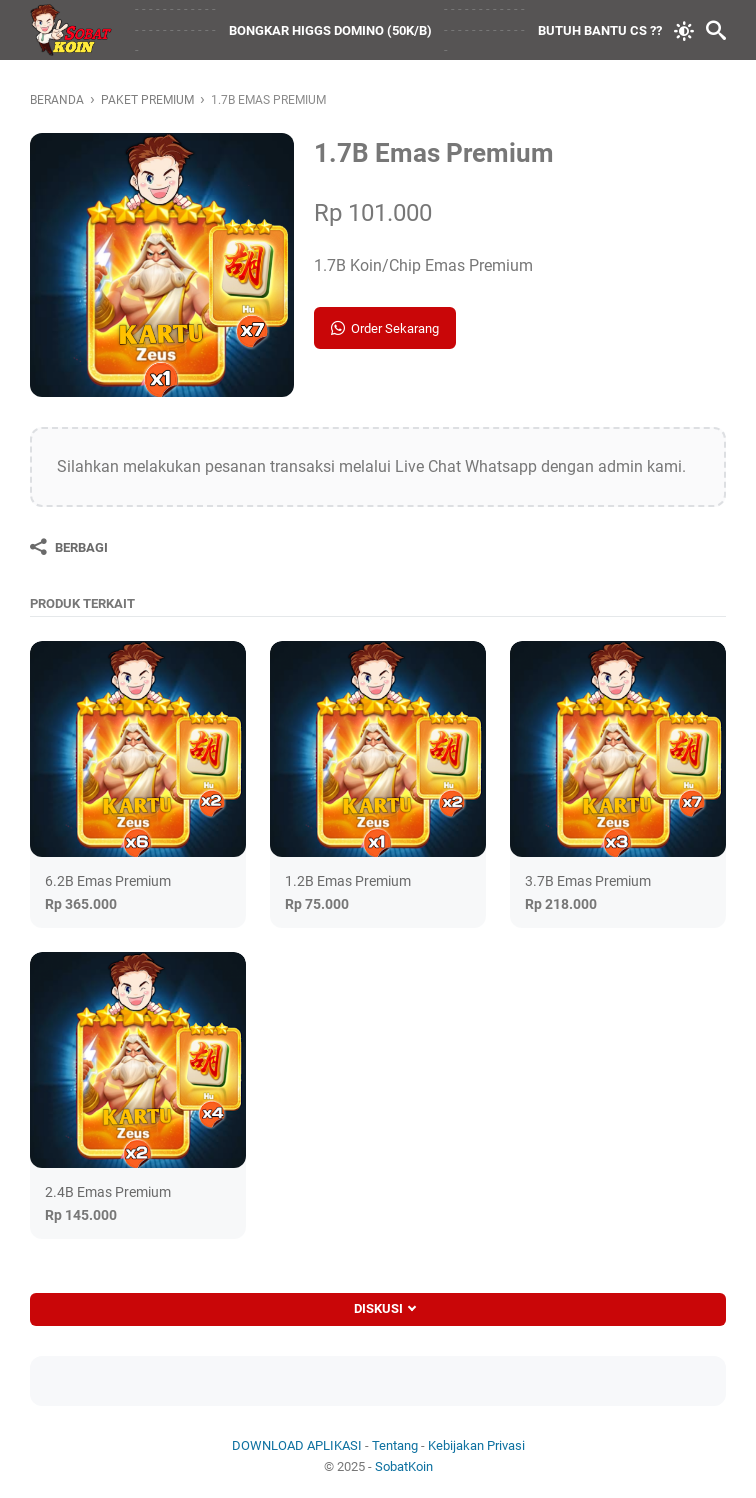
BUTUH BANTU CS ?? (600, 30)
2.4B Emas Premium (108, 1192)
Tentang (395, 1445)
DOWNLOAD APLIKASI (297, 1445)
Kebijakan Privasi (476, 1445)
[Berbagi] (69, 547)
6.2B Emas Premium (108, 881)
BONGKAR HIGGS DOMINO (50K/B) (330, 30)
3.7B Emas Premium (588, 881)
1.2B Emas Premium (348, 881)
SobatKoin (404, 1466)
